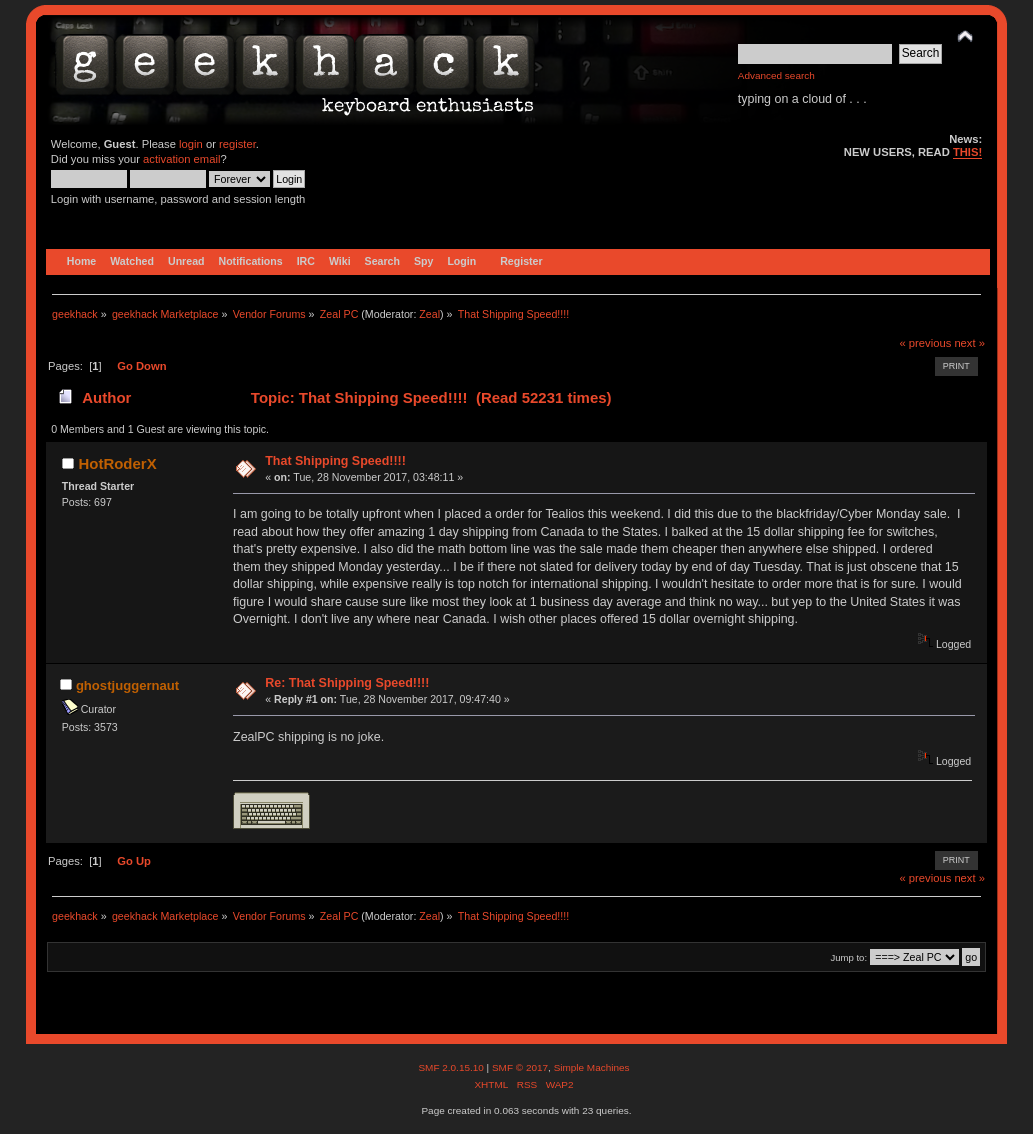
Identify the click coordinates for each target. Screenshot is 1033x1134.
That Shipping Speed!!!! (335, 461)
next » (969, 343)
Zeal (429, 314)
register (237, 144)
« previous (925, 343)
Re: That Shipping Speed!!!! (347, 683)
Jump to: (849, 957)
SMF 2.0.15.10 (452, 1067)
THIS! (967, 152)
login (191, 144)
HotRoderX (117, 463)
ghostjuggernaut (127, 685)
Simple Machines (592, 1067)
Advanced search (776, 75)
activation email (181, 159)
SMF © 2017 (520, 1067)
